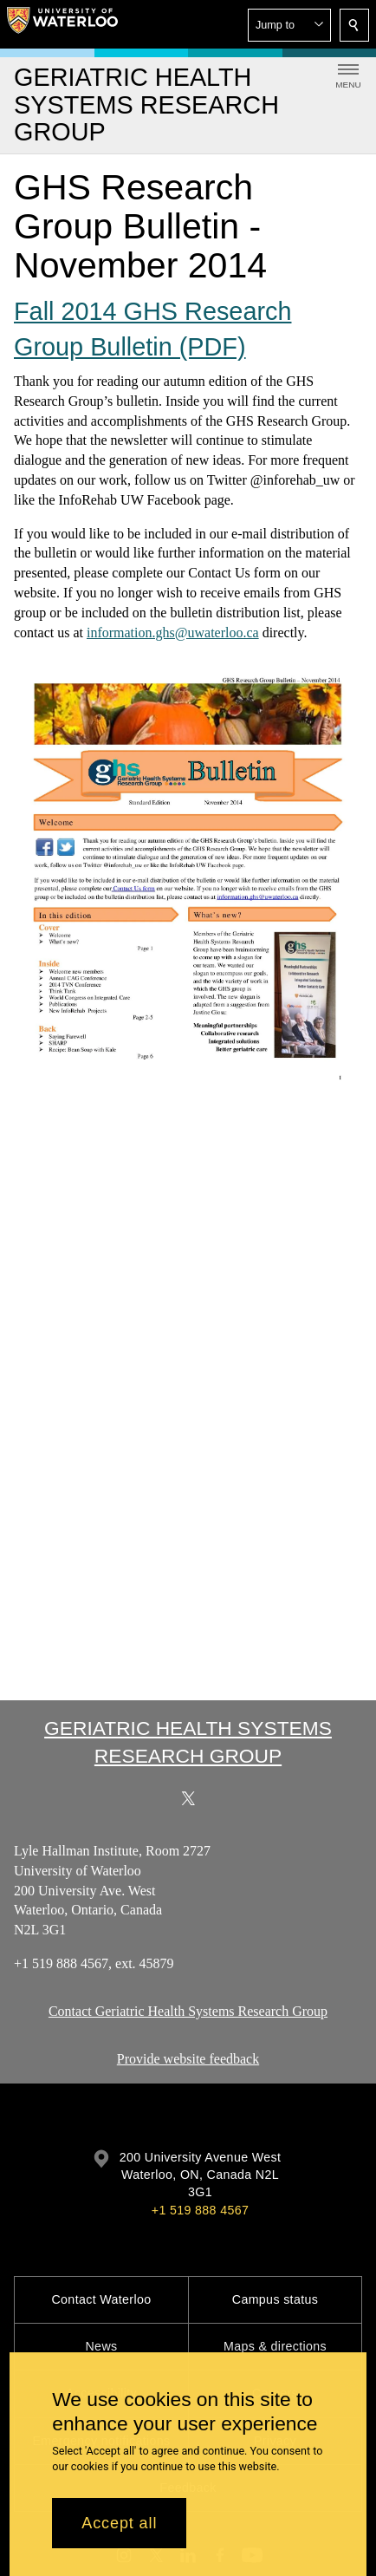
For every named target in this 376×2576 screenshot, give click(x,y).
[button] (289, 25)
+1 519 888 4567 (200, 2210)
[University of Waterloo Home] (62, 24)
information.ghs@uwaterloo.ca (173, 631)
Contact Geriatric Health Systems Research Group (188, 2011)
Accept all (119, 2523)
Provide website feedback (188, 2058)
